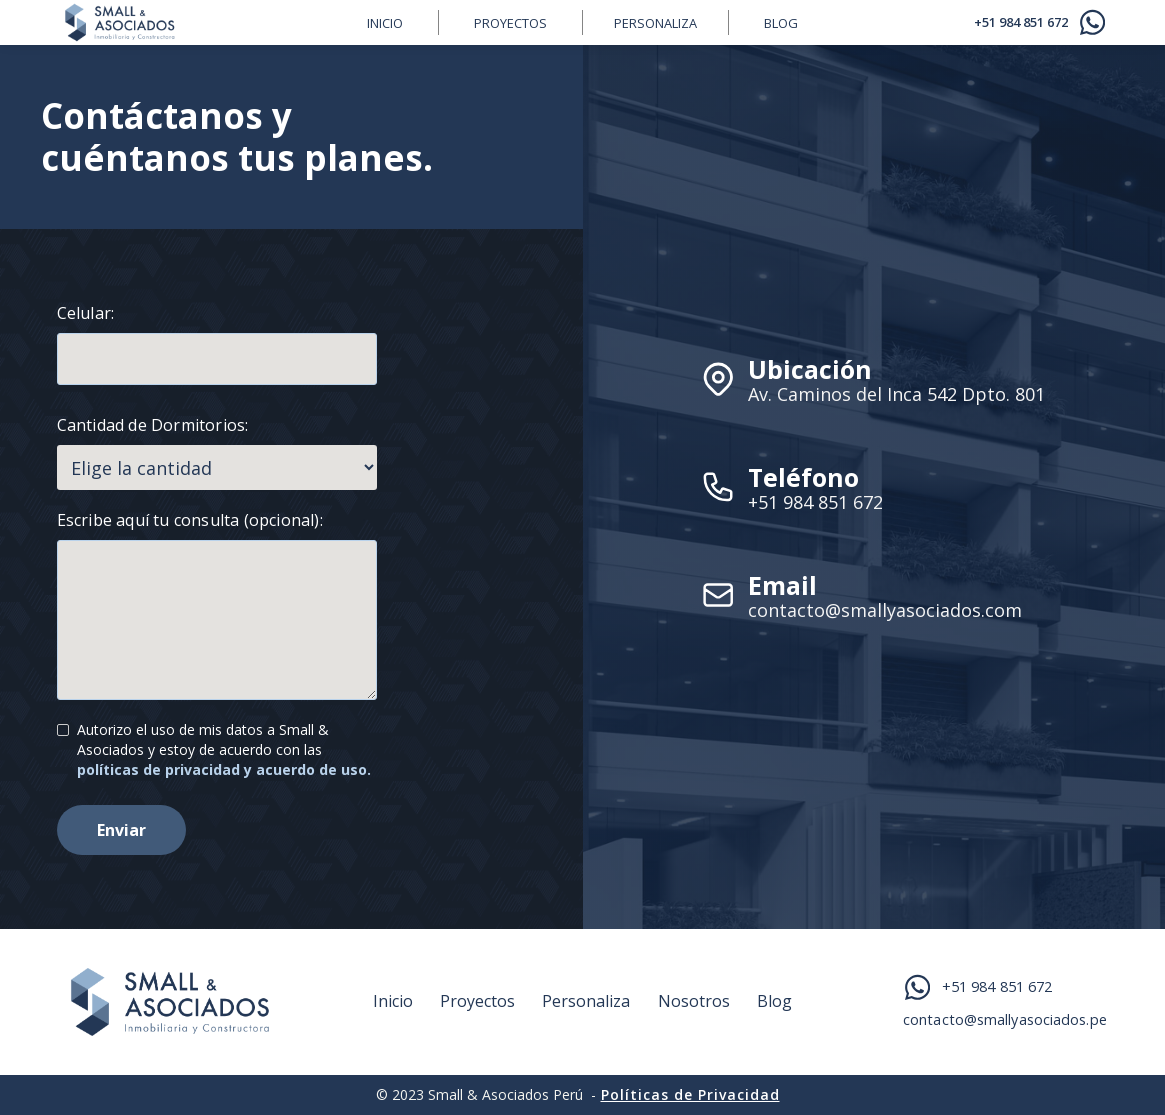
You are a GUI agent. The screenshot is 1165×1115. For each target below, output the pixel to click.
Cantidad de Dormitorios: (153, 425)
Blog (774, 1001)
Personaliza (655, 23)
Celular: (86, 313)
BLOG (781, 23)
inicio (385, 23)
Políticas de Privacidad (690, 1094)
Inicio (393, 1001)
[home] (195, 22)
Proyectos (510, 23)
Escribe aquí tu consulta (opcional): (190, 520)
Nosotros (694, 1001)
